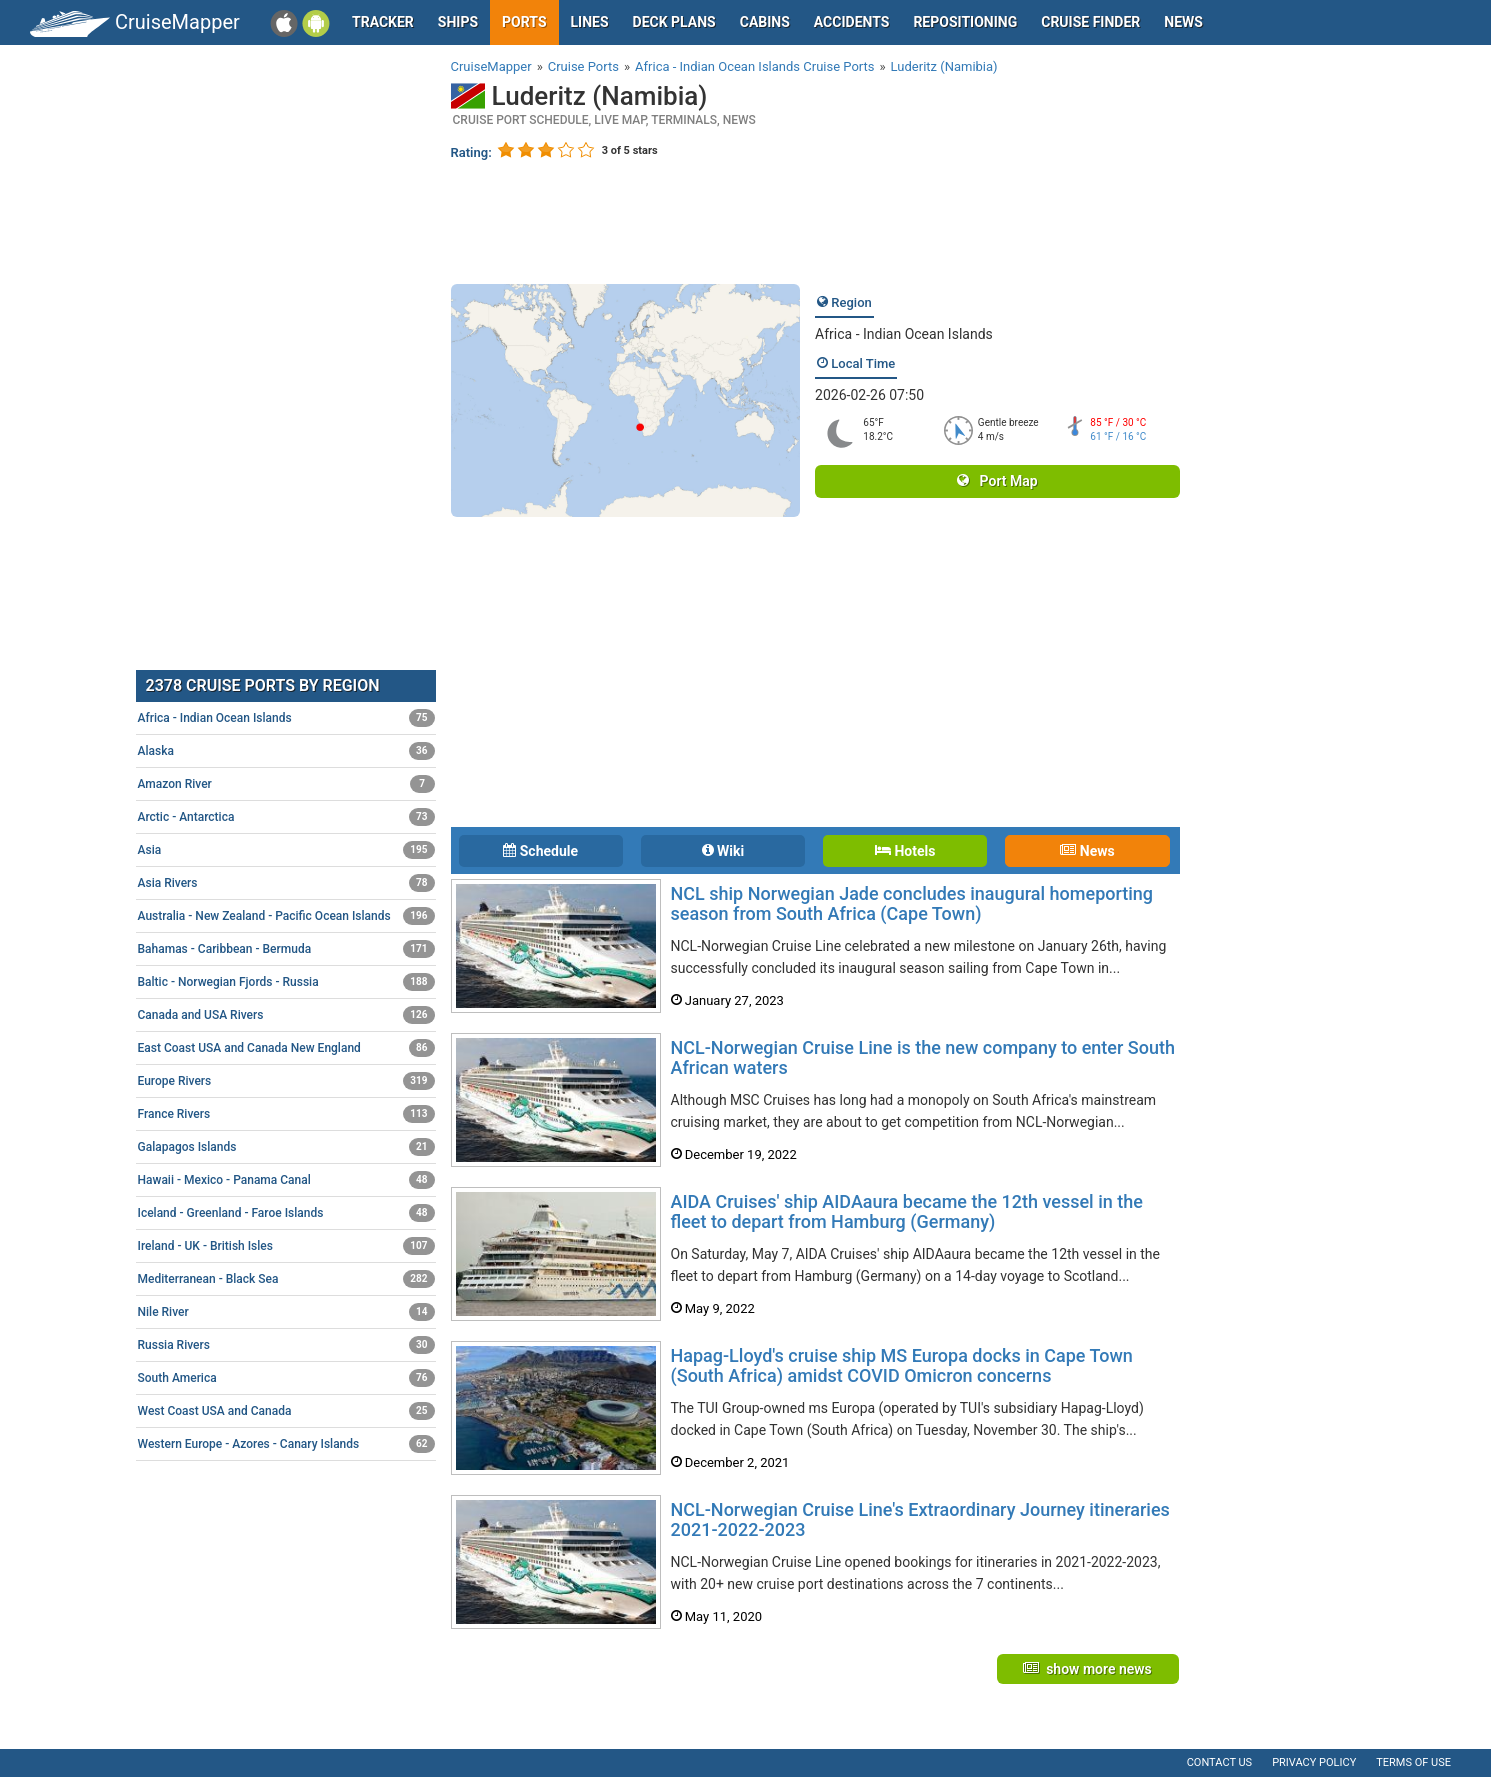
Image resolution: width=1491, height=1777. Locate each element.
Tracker (383, 22)
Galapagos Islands (286, 1147)
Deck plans (674, 22)
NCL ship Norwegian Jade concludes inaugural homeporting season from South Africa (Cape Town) (912, 903)
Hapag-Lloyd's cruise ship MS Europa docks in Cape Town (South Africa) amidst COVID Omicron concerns (902, 1365)
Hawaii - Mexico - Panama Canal (286, 1180)
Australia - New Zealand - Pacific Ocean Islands (286, 916)
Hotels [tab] (905, 851)
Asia (286, 850)
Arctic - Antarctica (286, 817)
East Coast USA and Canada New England (286, 1048)
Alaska (286, 751)
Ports (524, 22)
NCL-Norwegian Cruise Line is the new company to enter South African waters (923, 1057)
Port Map (997, 481)
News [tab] (1087, 851)
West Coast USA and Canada (286, 1411)
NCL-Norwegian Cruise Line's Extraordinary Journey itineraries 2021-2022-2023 (920, 1519)
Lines (590, 22)
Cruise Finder (1090, 22)
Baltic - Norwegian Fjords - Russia (286, 982)
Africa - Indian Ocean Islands (904, 334)
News (1183, 22)
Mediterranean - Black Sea (286, 1279)
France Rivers (286, 1114)
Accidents (852, 22)
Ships (458, 22)
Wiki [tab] (723, 851)
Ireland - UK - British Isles (286, 1246)
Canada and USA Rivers (286, 1015)
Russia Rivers (286, 1345)
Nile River (286, 1312)
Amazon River (286, 784)
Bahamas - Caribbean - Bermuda (286, 949)
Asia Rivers (286, 883)
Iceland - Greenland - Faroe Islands (286, 1213)
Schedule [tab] (540, 851)
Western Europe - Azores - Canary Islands (286, 1444)
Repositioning (965, 22)
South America (286, 1378)
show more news (1087, 1669)
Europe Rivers (286, 1081)
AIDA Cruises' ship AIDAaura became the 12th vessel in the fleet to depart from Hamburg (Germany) (907, 1211)
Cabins (765, 22)
